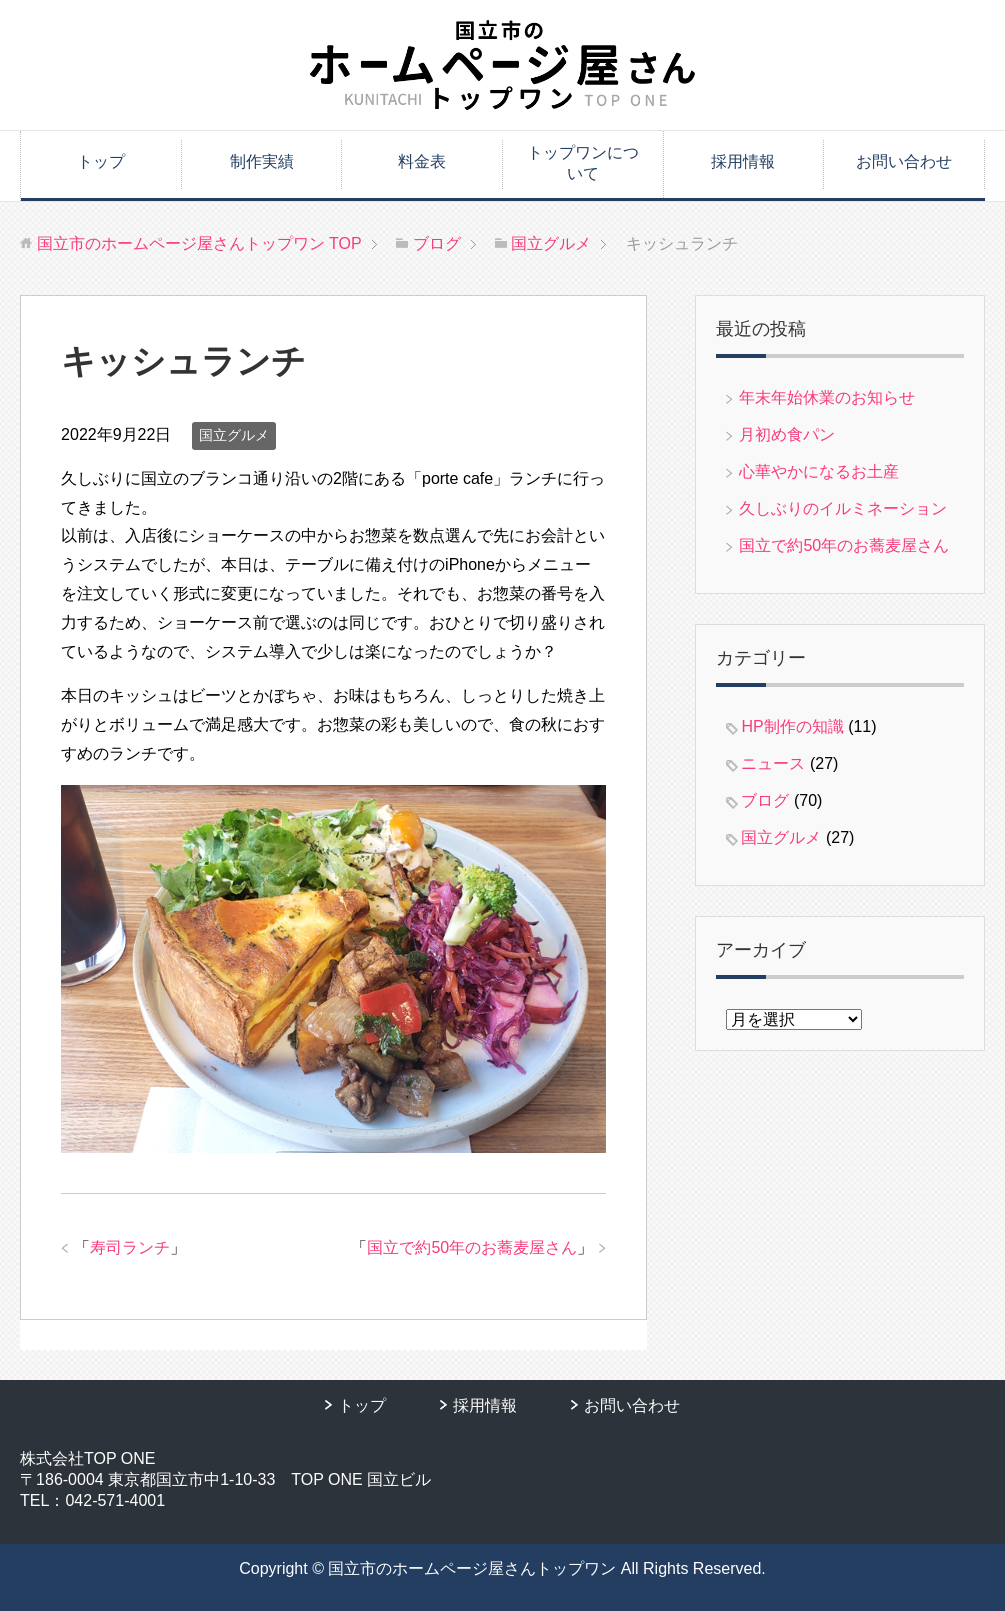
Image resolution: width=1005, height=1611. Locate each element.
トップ (101, 161)
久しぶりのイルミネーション (843, 508)
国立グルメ (234, 435)
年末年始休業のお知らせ (827, 397)
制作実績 (262, 161)
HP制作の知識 (792, 726)
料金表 (422, 161)
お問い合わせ (904, 161)
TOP (199, 243)
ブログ (765, 800)
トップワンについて (583, 163)
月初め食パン (787, 434)
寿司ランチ (130, 1247)
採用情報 (743, 161)
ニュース (773, 763)
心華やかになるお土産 (819, 471)
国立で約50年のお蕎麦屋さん (472, 1247)
